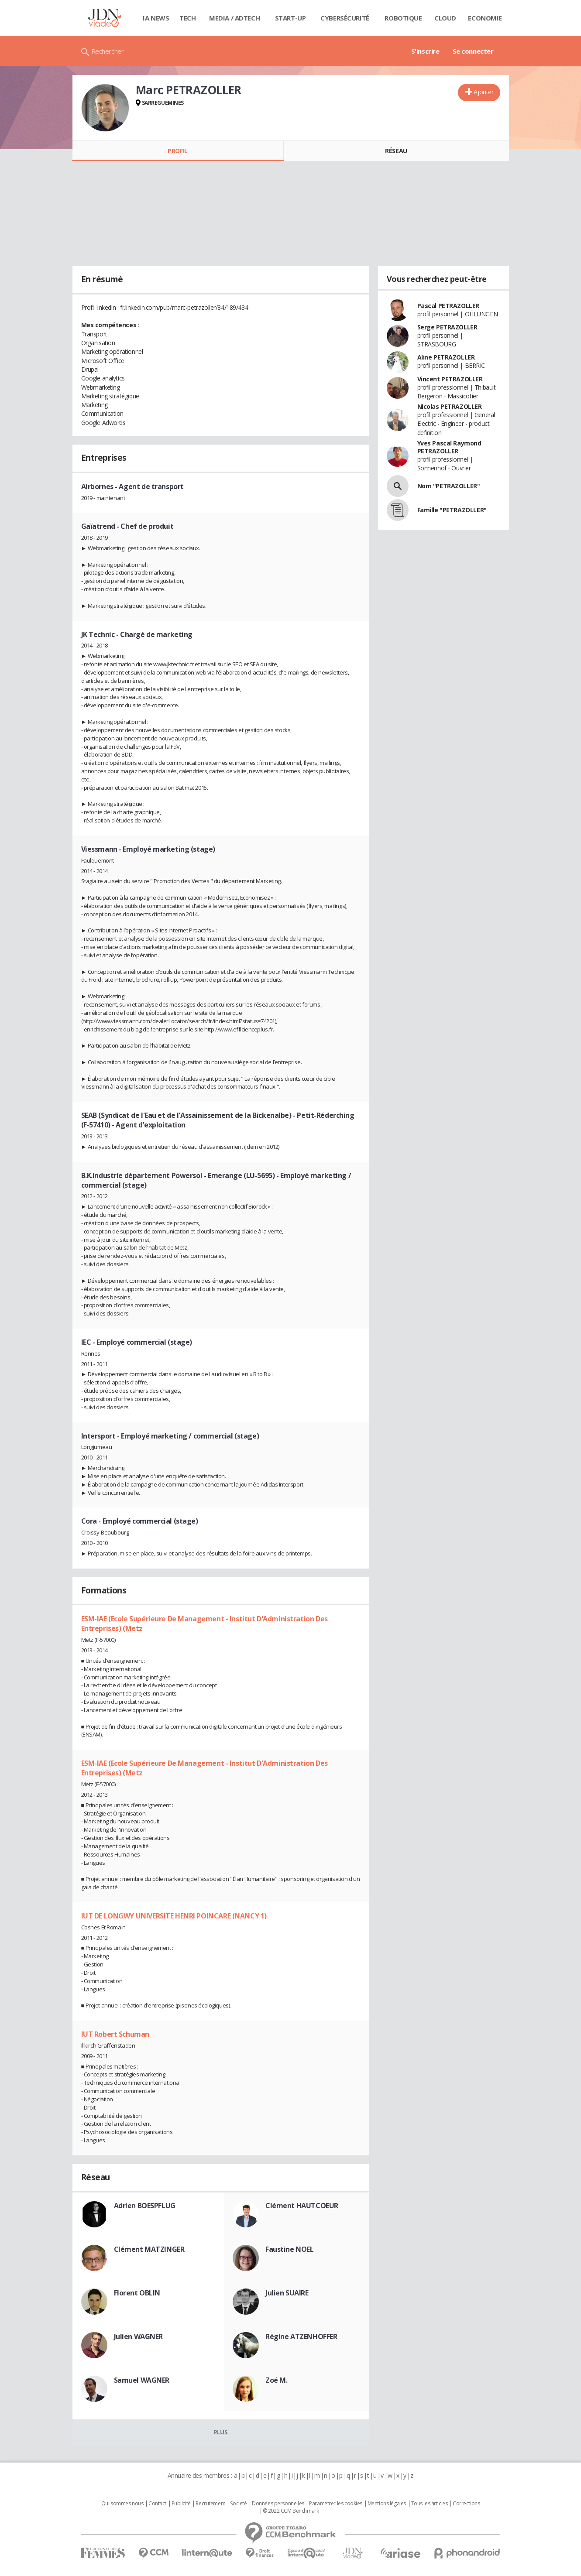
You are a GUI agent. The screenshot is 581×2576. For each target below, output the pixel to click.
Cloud (445, 18)
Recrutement (210, 2504)
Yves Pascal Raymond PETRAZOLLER (449, 447)
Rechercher (107, 51)
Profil (177, 151)
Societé (238, 2504)
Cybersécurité (344, 18)
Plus (220, 2432)
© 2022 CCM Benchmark (291, 2511)
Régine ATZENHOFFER (301, 2336)
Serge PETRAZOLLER (447, 327)
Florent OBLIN (137, 2293)
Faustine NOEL (289, 2249)
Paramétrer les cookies (335, 2504)
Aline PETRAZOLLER (446, 357)
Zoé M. (276, 2380)
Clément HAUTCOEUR (301, 2205)
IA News (156, 18)
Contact (157, 2504)
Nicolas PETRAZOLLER (449, 406)
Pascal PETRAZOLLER (448, 305)
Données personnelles (278, 2504)
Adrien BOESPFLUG (144, 2205)
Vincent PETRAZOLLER (450, 379)
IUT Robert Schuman (115, 2034)
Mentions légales (387, 2504)
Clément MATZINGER (149, 2249)
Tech (187, 18)
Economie (485, 18)
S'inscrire (425, 51)
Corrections (466, 2504)
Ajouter (483, 92)
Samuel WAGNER (142, 2380)
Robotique (403, 18)
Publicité (181, 2504)
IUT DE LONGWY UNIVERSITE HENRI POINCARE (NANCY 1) (174, 1916)
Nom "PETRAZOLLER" (448, 486)
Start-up (290, 18)
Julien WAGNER (138, 2336)
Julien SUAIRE (287, 2293)
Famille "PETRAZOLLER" (452, 510)
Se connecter (473, 51)
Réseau (396, 151)
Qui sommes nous (122, 2504)
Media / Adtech (234, 18)
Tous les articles (429, 2504)
